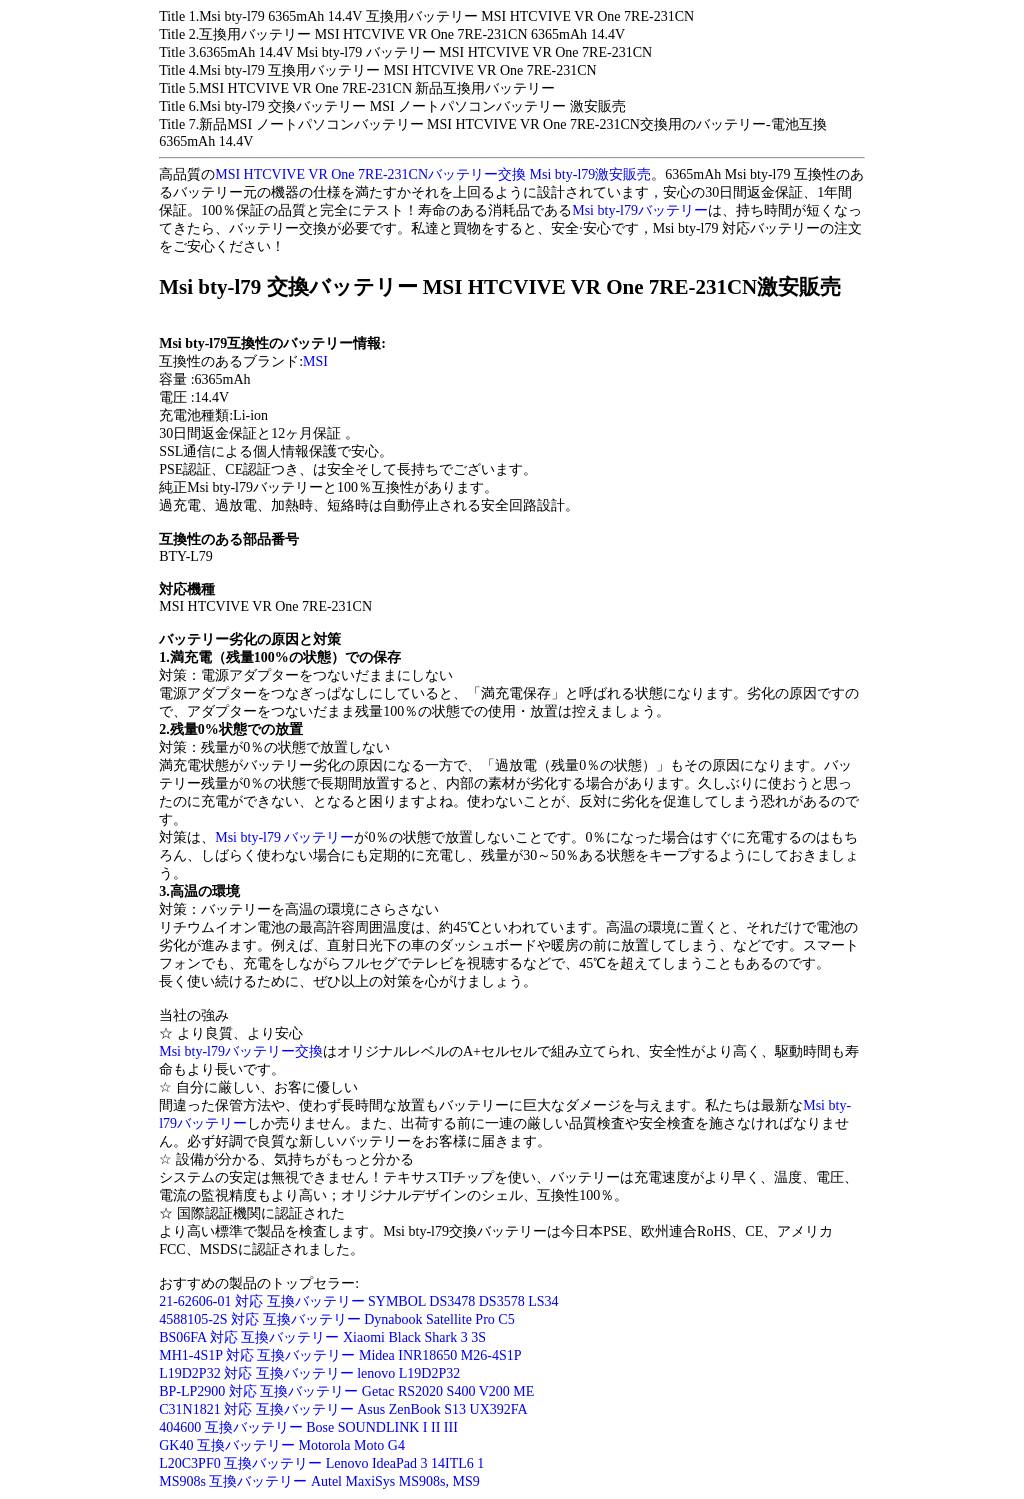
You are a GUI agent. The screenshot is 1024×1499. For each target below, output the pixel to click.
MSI (315, 361)
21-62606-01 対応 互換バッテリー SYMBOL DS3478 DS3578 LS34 (358, 1301)
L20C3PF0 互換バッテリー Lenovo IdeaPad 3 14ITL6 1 (321, 1463)
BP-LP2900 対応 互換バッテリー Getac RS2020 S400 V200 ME (346, 1391)
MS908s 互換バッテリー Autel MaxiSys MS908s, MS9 (319, 1481)
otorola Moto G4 (358, 1445)
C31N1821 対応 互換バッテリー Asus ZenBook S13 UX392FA (343, 1409)
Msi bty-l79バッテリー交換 (241, 1051)
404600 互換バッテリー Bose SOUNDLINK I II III (308, 1427)
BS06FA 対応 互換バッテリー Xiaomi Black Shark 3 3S (322, 1337)
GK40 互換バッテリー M (235, 1445)
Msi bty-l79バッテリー (640, 210)
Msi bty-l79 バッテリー (284, 837)
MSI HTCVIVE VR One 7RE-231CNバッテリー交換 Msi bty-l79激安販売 (433, 174)
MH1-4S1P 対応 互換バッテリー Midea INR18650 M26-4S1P (340, 1355)
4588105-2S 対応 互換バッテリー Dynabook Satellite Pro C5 (336, 1319)
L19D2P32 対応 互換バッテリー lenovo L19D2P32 (309, 1373)
